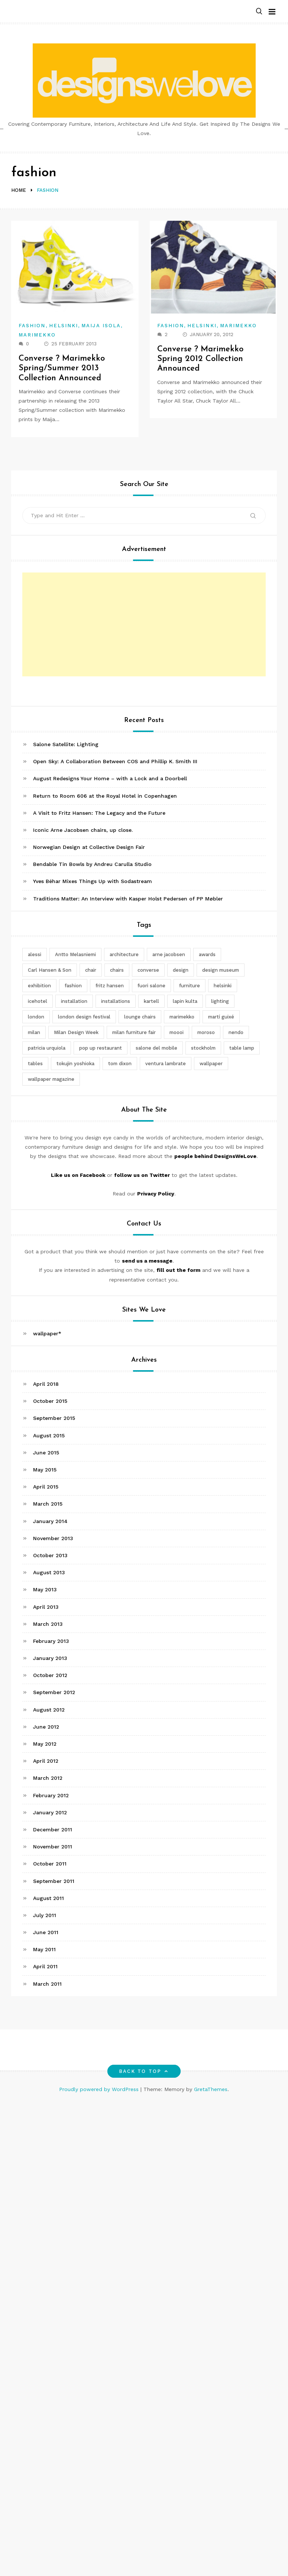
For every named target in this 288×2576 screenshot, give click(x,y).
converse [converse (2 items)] (148, 970)
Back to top (144, 2071)
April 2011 (45, 1966)
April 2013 (46, 1607)
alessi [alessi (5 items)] (34, 954)
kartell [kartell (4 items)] (151, 1001)
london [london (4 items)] (36, 1017)
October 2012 (50, 1675)
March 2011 (47, 1984)
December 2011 (52, 1829)
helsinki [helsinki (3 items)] (223, 985)
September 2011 (53, 1881)
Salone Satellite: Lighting (65, 744)
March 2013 (48, 1624)
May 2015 (44, 1470)
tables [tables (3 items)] (35, 1063)
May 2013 (45, 1589)
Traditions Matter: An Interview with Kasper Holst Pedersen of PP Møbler (128, 899)
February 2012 (51, 1795)
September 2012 (54, 1692)
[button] (259, 11)
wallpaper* (47, 1333)
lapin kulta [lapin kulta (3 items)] (185, 1001)
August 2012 (49, 1710)
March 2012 (47, 1778)
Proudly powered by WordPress (99, 2089)
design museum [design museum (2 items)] (220, 970)
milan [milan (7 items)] (34, 1032)
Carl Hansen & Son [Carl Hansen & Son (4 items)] (49, 970)
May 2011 (44, 1949)
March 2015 (47, 1504)
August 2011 (48, 1898)
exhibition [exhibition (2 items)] (39, 985)
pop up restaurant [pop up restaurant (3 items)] (100, 1048)
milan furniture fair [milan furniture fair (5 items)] (134, 1032)
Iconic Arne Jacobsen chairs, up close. (83, 830)
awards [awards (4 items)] (207, 954)
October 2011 (50, 1864)
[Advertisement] (145, 624)
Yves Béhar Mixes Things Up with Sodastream (92, 881)
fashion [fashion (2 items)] (73, 985)
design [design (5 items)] (180, 970)
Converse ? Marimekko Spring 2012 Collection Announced (200, 359)
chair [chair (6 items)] (90, 970)
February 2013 (51, 1641)
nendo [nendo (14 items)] (236, 1032)
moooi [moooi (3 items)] (176, 1032)
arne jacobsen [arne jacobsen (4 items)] (168, 954)
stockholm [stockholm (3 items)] (203, 1048)
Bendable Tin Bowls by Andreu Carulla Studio (92, 864)
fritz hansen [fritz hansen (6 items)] (110, 985)
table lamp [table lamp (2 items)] (241, 1048)
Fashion (32, 325)
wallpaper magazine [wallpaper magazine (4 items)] (51, 1079)
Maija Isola (101, 325)
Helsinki (63, 325)
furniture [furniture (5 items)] (189, 985)
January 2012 (50, 1812)
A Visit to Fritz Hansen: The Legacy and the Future (99, 813)
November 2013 (53, 1538)
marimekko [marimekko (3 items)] (181, 1017)
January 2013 (50, 1658)
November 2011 (52, 1847)
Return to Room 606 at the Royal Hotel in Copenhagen (105, 796)
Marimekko (37, 335)
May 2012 (44, 1744)
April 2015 (45, 1487)
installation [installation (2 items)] (74, 1001)
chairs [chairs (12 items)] (117, 970)
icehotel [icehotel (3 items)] (37, 1001)
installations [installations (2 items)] (115, 1001)
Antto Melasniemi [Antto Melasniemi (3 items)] (75, 954)
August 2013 (49, 1572)
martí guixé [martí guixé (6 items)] (221, 1017)
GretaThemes (210, 2089)
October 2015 (50, 1401)
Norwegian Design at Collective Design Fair (89, 847)
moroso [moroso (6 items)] (206, 1032)
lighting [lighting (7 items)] (220, 1001)
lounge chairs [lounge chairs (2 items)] (140, 1017)
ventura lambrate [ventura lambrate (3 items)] (165, 1063)
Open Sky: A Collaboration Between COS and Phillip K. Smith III (115, 761)
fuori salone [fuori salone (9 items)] (151, 985)
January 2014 (50, 1521)
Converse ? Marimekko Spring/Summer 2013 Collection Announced (62, 368)
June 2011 (45, 1932)
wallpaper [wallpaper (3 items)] (211, 1063)
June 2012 (46, 1727)
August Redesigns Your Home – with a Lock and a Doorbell (110, 778)
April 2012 (45, 1761)
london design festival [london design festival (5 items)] (84, 1017)
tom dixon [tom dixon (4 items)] (120, 1063)
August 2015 (49, 1435)
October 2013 (50, 1555)
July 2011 (44, 1915)
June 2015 (46, 1453)
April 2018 (46, 1384)
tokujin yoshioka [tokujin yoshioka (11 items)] (75, 1063)
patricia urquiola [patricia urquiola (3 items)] (46, 1048)
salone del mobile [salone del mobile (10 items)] (156, 1048)
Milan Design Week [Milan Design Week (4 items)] (76, 1032)
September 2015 (54, 1418)
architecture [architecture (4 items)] (124, 954)
